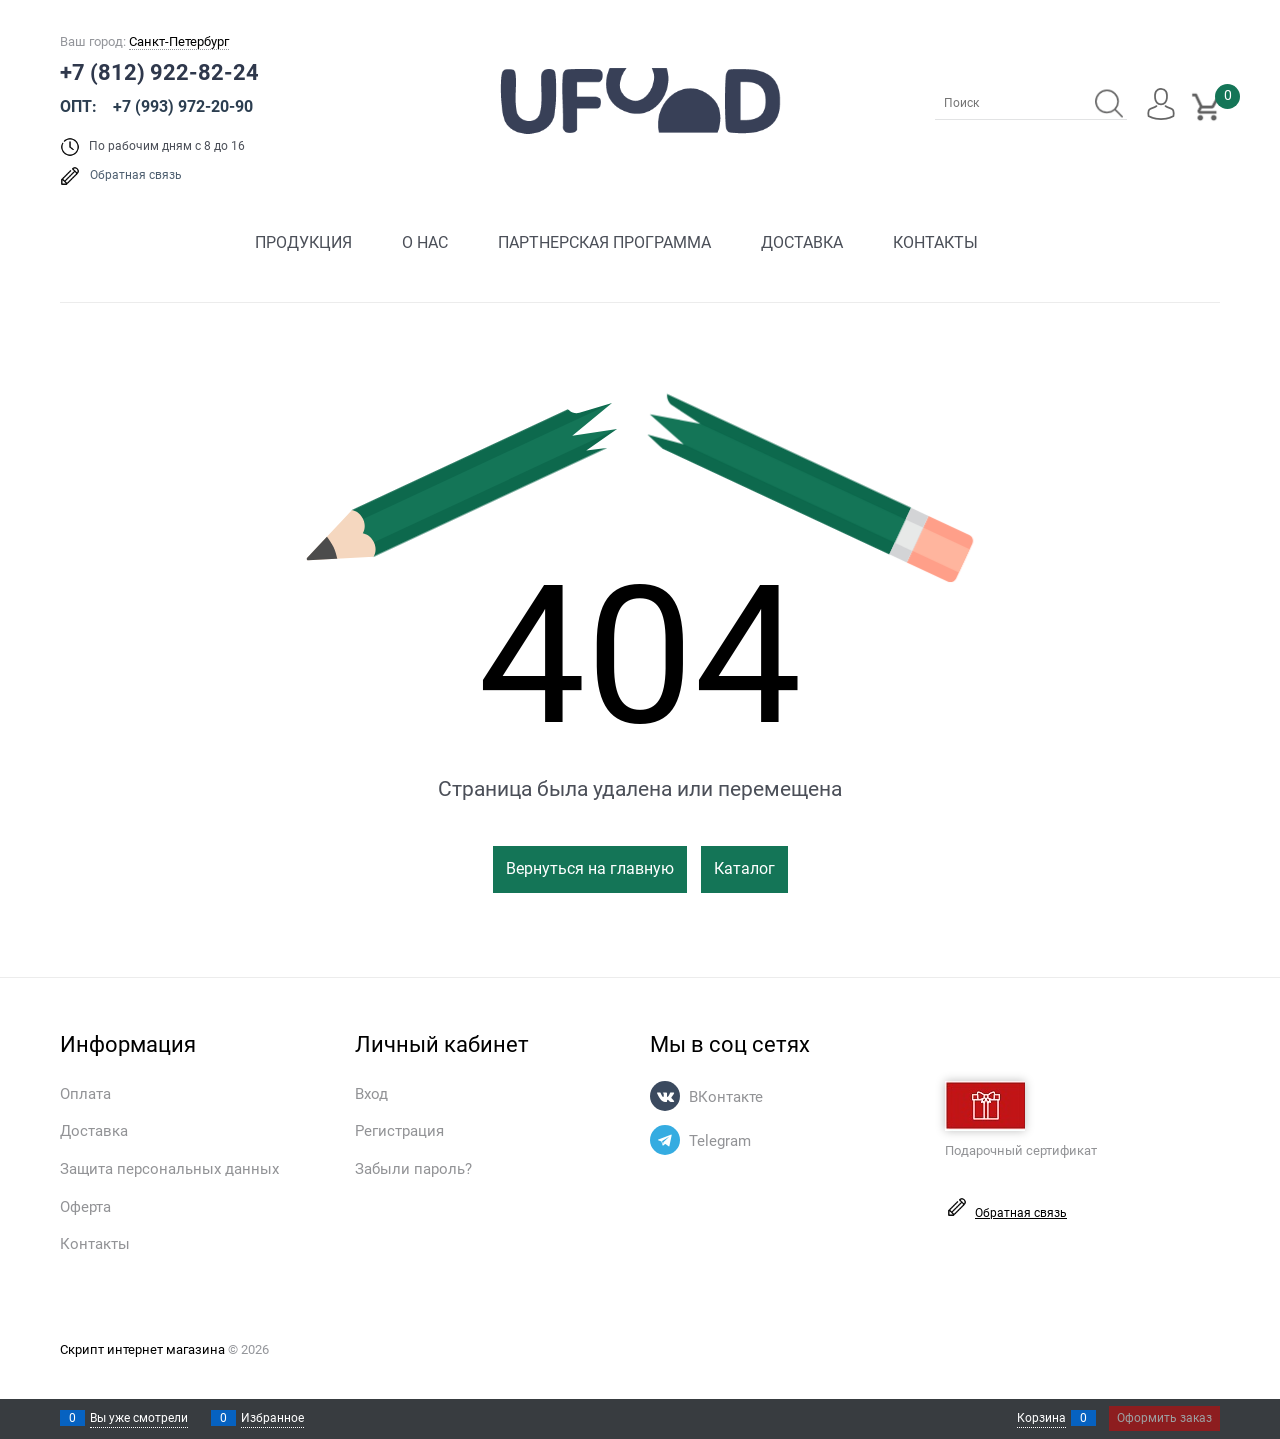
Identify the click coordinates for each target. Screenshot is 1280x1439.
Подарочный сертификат (1021, 1119)
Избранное (272, 1418)
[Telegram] (665, 1140)
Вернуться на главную (590, 868)
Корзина (1041, 1418)
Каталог (744, 868)
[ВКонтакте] (665, 1096)
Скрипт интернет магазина (142, 1349)
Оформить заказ (1164, 1418)
